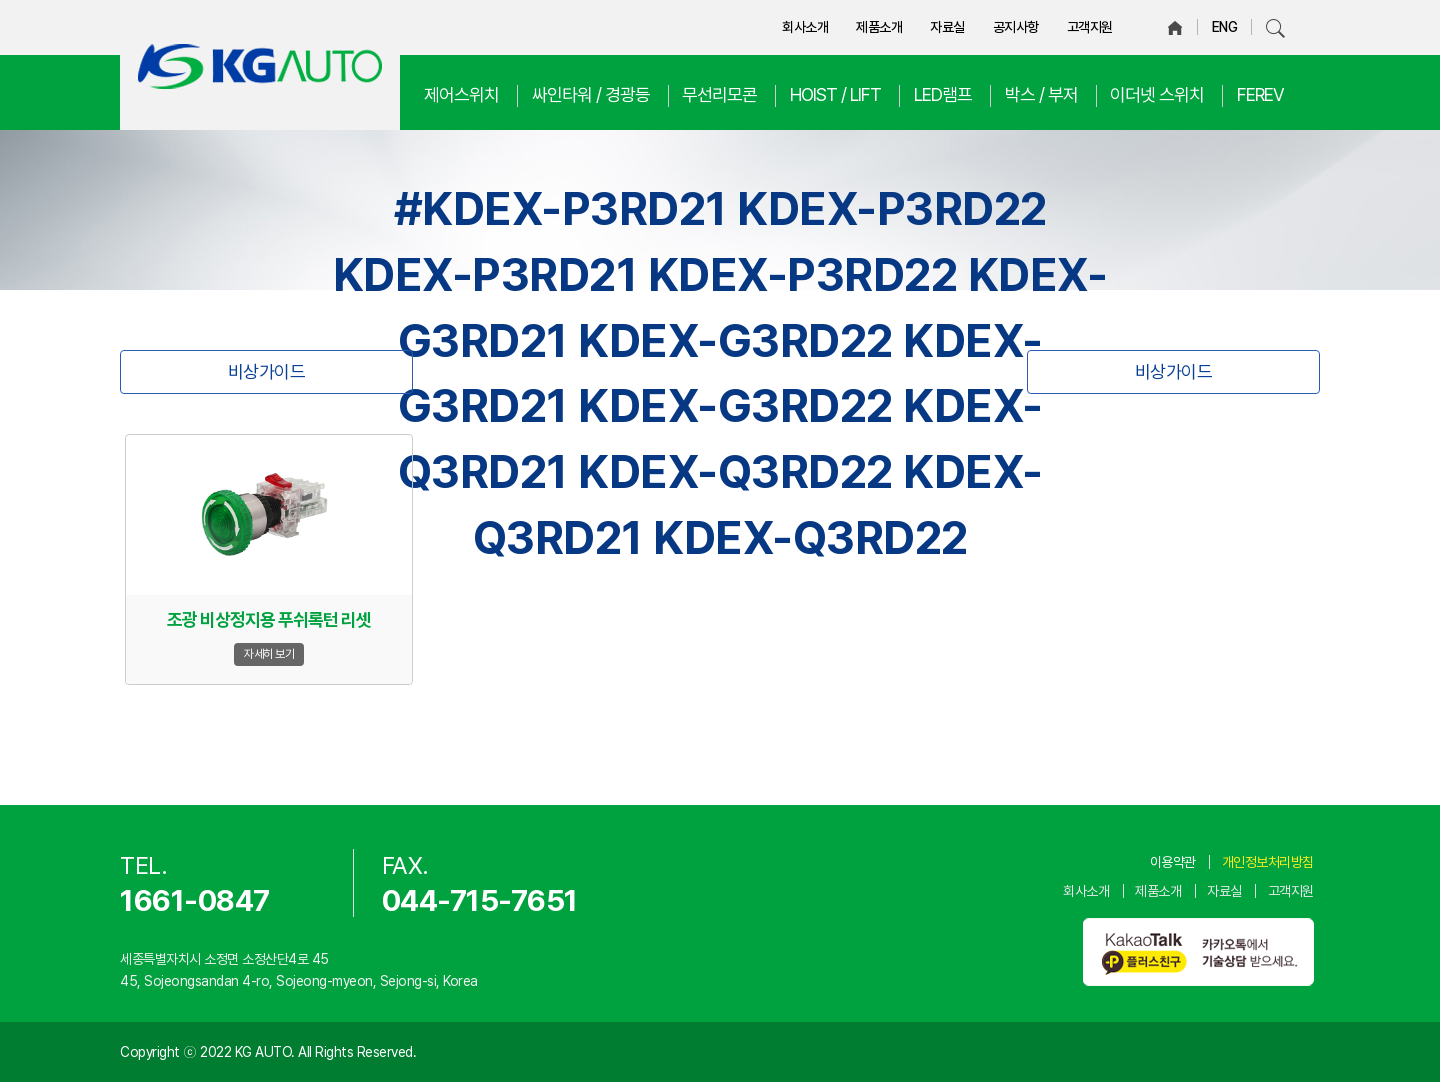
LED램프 (943, 94)
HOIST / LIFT (835, 94)
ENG (1225, 27)
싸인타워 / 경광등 (591, 94)
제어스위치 (461, 94)
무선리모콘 (719, 94)
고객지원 (1090, 27)
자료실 (947, 27)
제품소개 (879, 27)
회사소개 (805, 27)
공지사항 (1016, 27)
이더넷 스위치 (1157, 94)
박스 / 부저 (1041, 94)
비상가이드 (267, 371)
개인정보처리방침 (1268, 862)
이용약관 (1173, 862)
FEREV (1260, 94)
